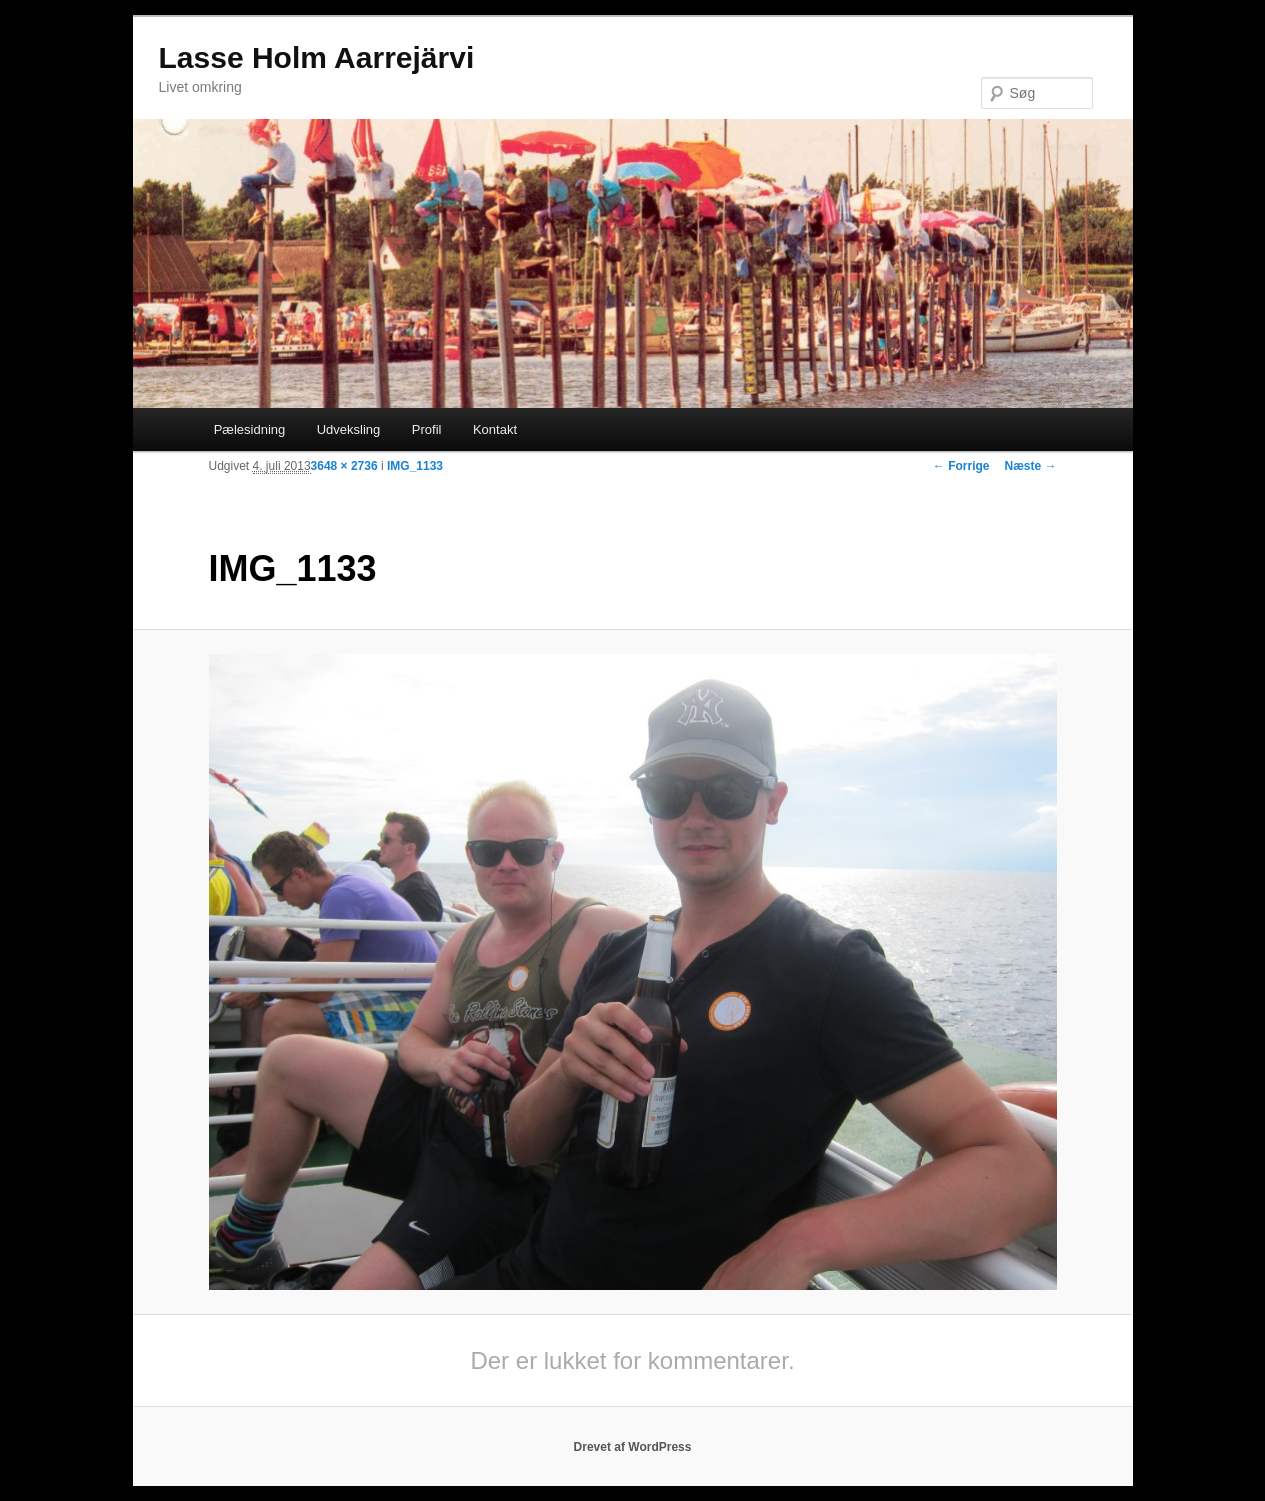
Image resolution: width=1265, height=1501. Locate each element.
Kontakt (495, 429)
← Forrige (961, 466)
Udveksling (349, 429)
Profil (427, 429)
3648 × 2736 (344, 466)
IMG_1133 (415, 466)
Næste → (1030, 466)
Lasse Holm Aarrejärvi (317, 57)
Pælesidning (250, 429)
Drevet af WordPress (633, 1447)
